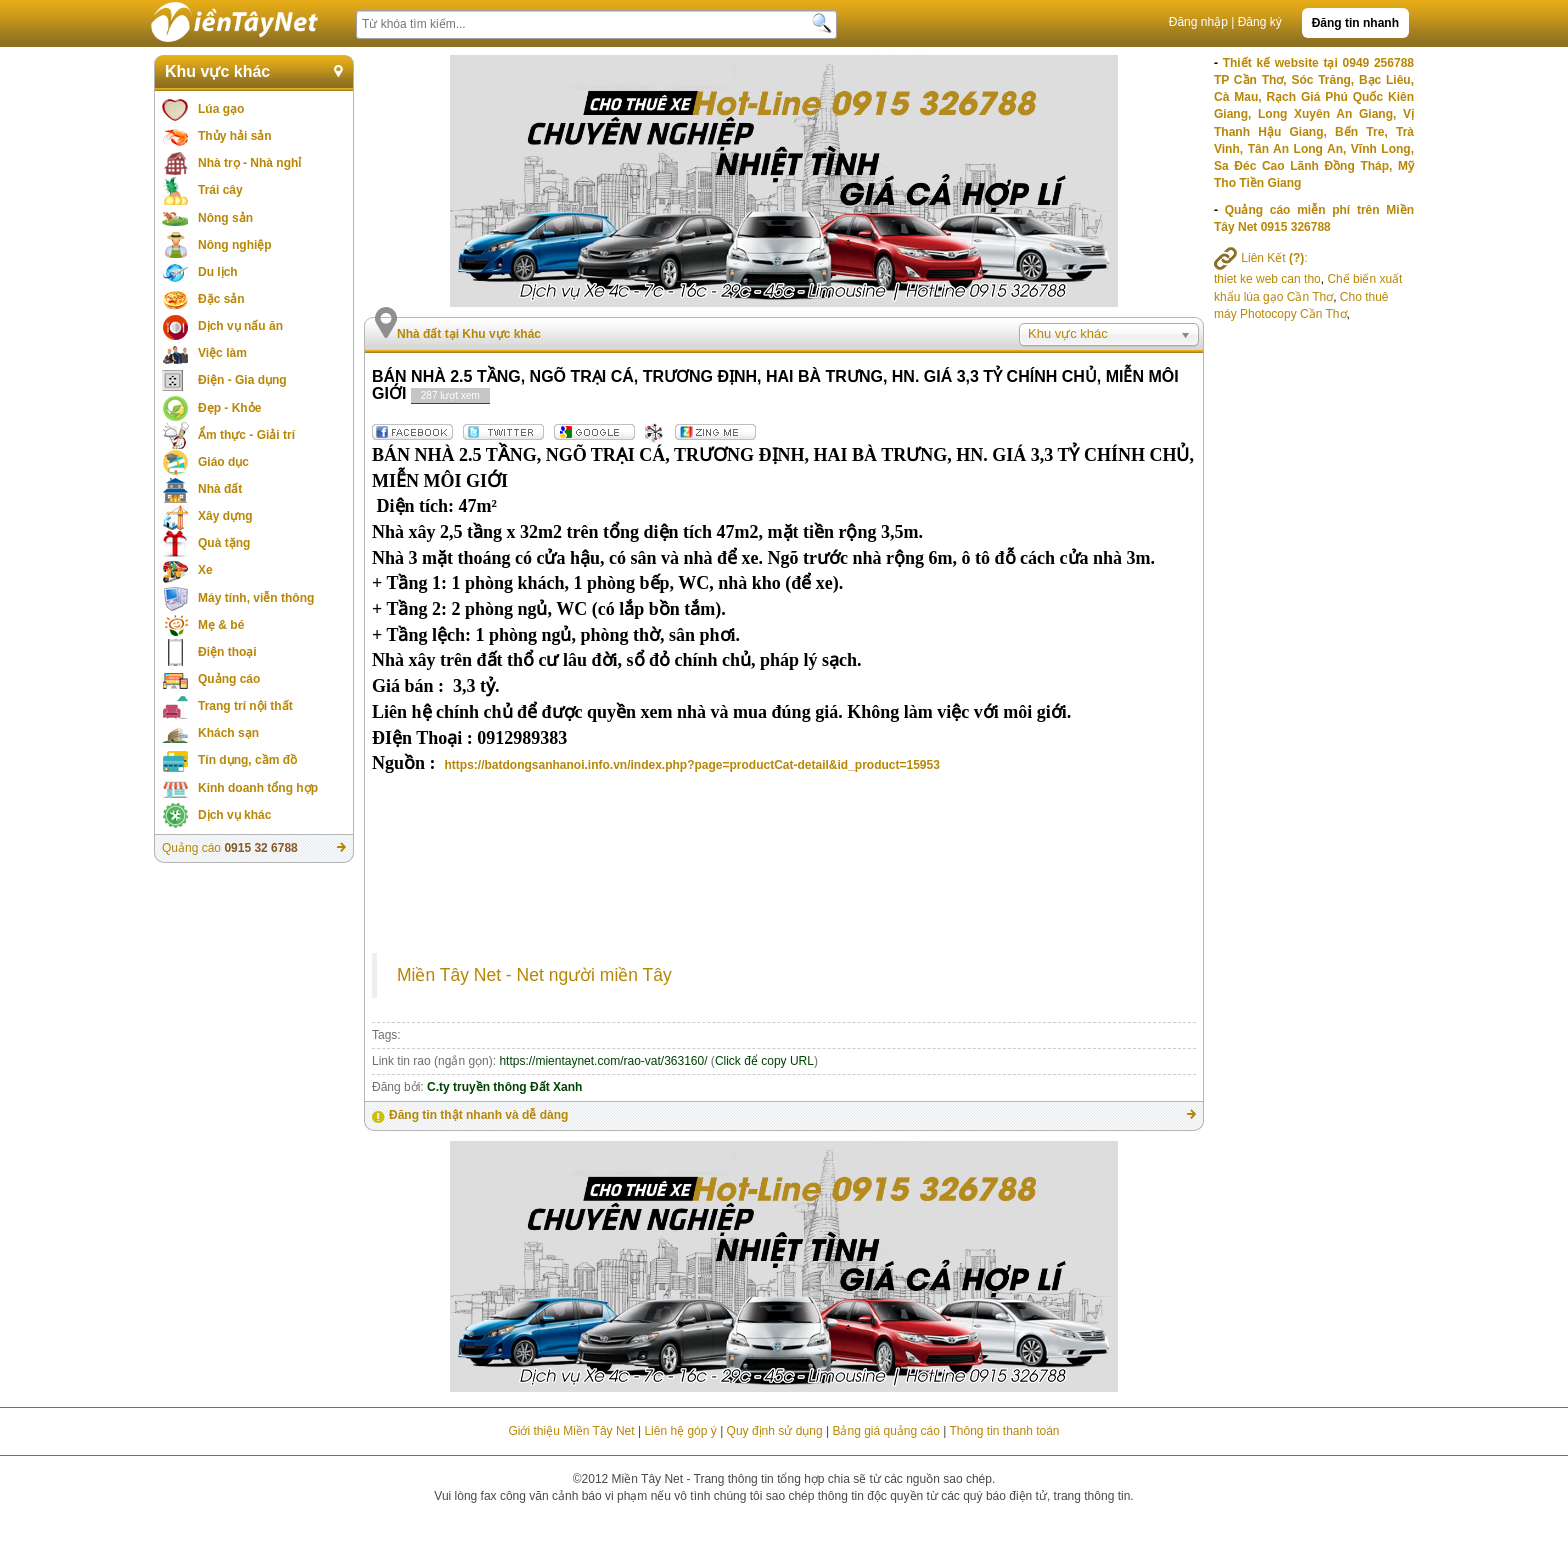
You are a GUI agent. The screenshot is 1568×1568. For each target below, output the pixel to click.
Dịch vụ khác (234, 815)
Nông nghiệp (235, 245)
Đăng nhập (1198, 22)
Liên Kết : (1261, 258)
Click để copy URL (764, 1061)
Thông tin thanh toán (1004, 1431)
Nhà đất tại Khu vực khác (469, 334)
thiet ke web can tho (1267, 279)
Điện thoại (227, 652)
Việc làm (222, 353)
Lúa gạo (221, 109)
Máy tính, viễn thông (256, 598)
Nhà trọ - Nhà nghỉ (249, 163)
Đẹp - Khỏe (229, 408)
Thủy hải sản (235, 136)
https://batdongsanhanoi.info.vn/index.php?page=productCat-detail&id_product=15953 (692, 765)
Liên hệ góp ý (680, 1431)
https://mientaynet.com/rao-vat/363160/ (603, 1061)
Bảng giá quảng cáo (885, 1431)
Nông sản (225, 218)
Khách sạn (228, 733)
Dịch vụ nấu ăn (240, 326)
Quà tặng (224, 543)
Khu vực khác (217, 71)
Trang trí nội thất (245, 706)
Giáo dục (223, 462)
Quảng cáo (229, 679)
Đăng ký (1260, 22)
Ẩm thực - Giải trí (246, 435)
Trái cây (220, 190)
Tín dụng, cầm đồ (247, 760)
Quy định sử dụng (775, 1431)
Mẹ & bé (221, 625)
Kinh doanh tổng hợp (258, 788)
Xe (205, 570)
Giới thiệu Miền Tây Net (571, 1431)
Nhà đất (220, 489)
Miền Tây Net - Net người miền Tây (534, 975)
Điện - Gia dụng (242, 380)
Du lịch (218, 272)
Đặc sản (221, 299)
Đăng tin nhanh (1355, 23)
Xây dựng (225, 516)
